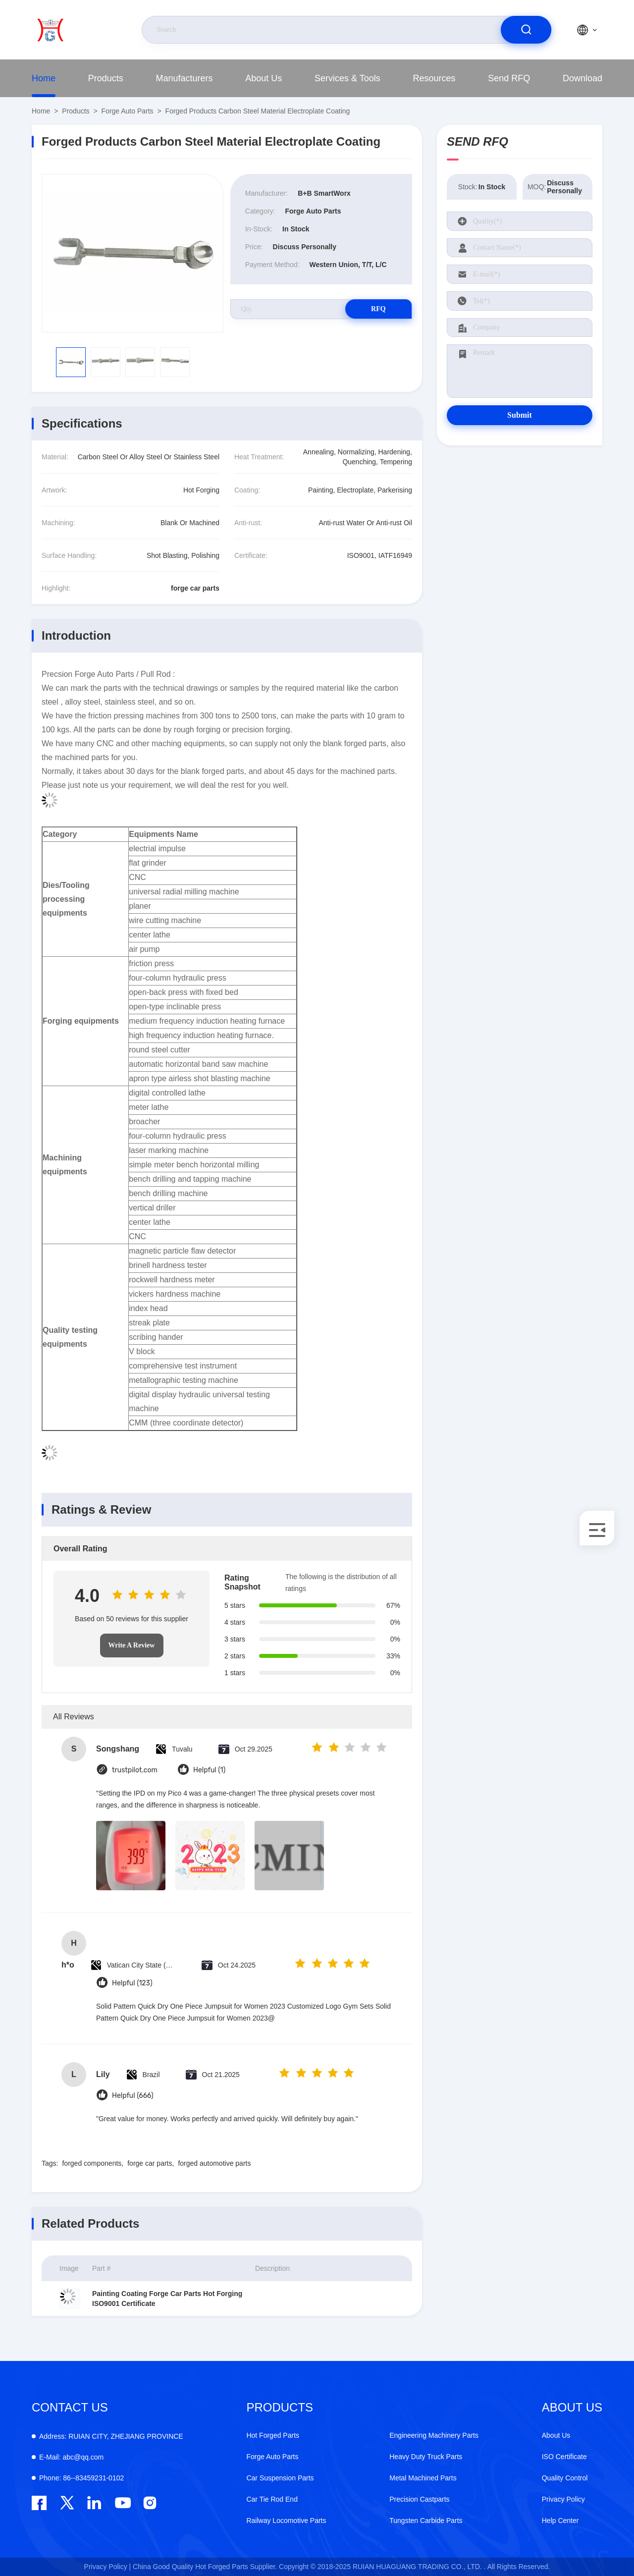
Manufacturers (184, 78)
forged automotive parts (214, 2163)
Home (43, 78)
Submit (519, 415)
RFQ (377, 309)
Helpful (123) (132, 1983)
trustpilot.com (135, 1770)
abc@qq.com (71, 2457)
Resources (434, 78)
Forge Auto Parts (128, 111)
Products (105, 78)
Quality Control (565, 2478)
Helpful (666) (133, 2095)
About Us (263, 78)
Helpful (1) (209, 1770)
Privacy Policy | (107, 2567)
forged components (91, 2163)
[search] (526, 30)
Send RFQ (509, 78)
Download (582, 78)
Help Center (560, 2520)
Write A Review (131, 1645)
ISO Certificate (564, 2457)
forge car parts (149, 2163)
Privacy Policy (563, 2499)
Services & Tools (347, 78)
